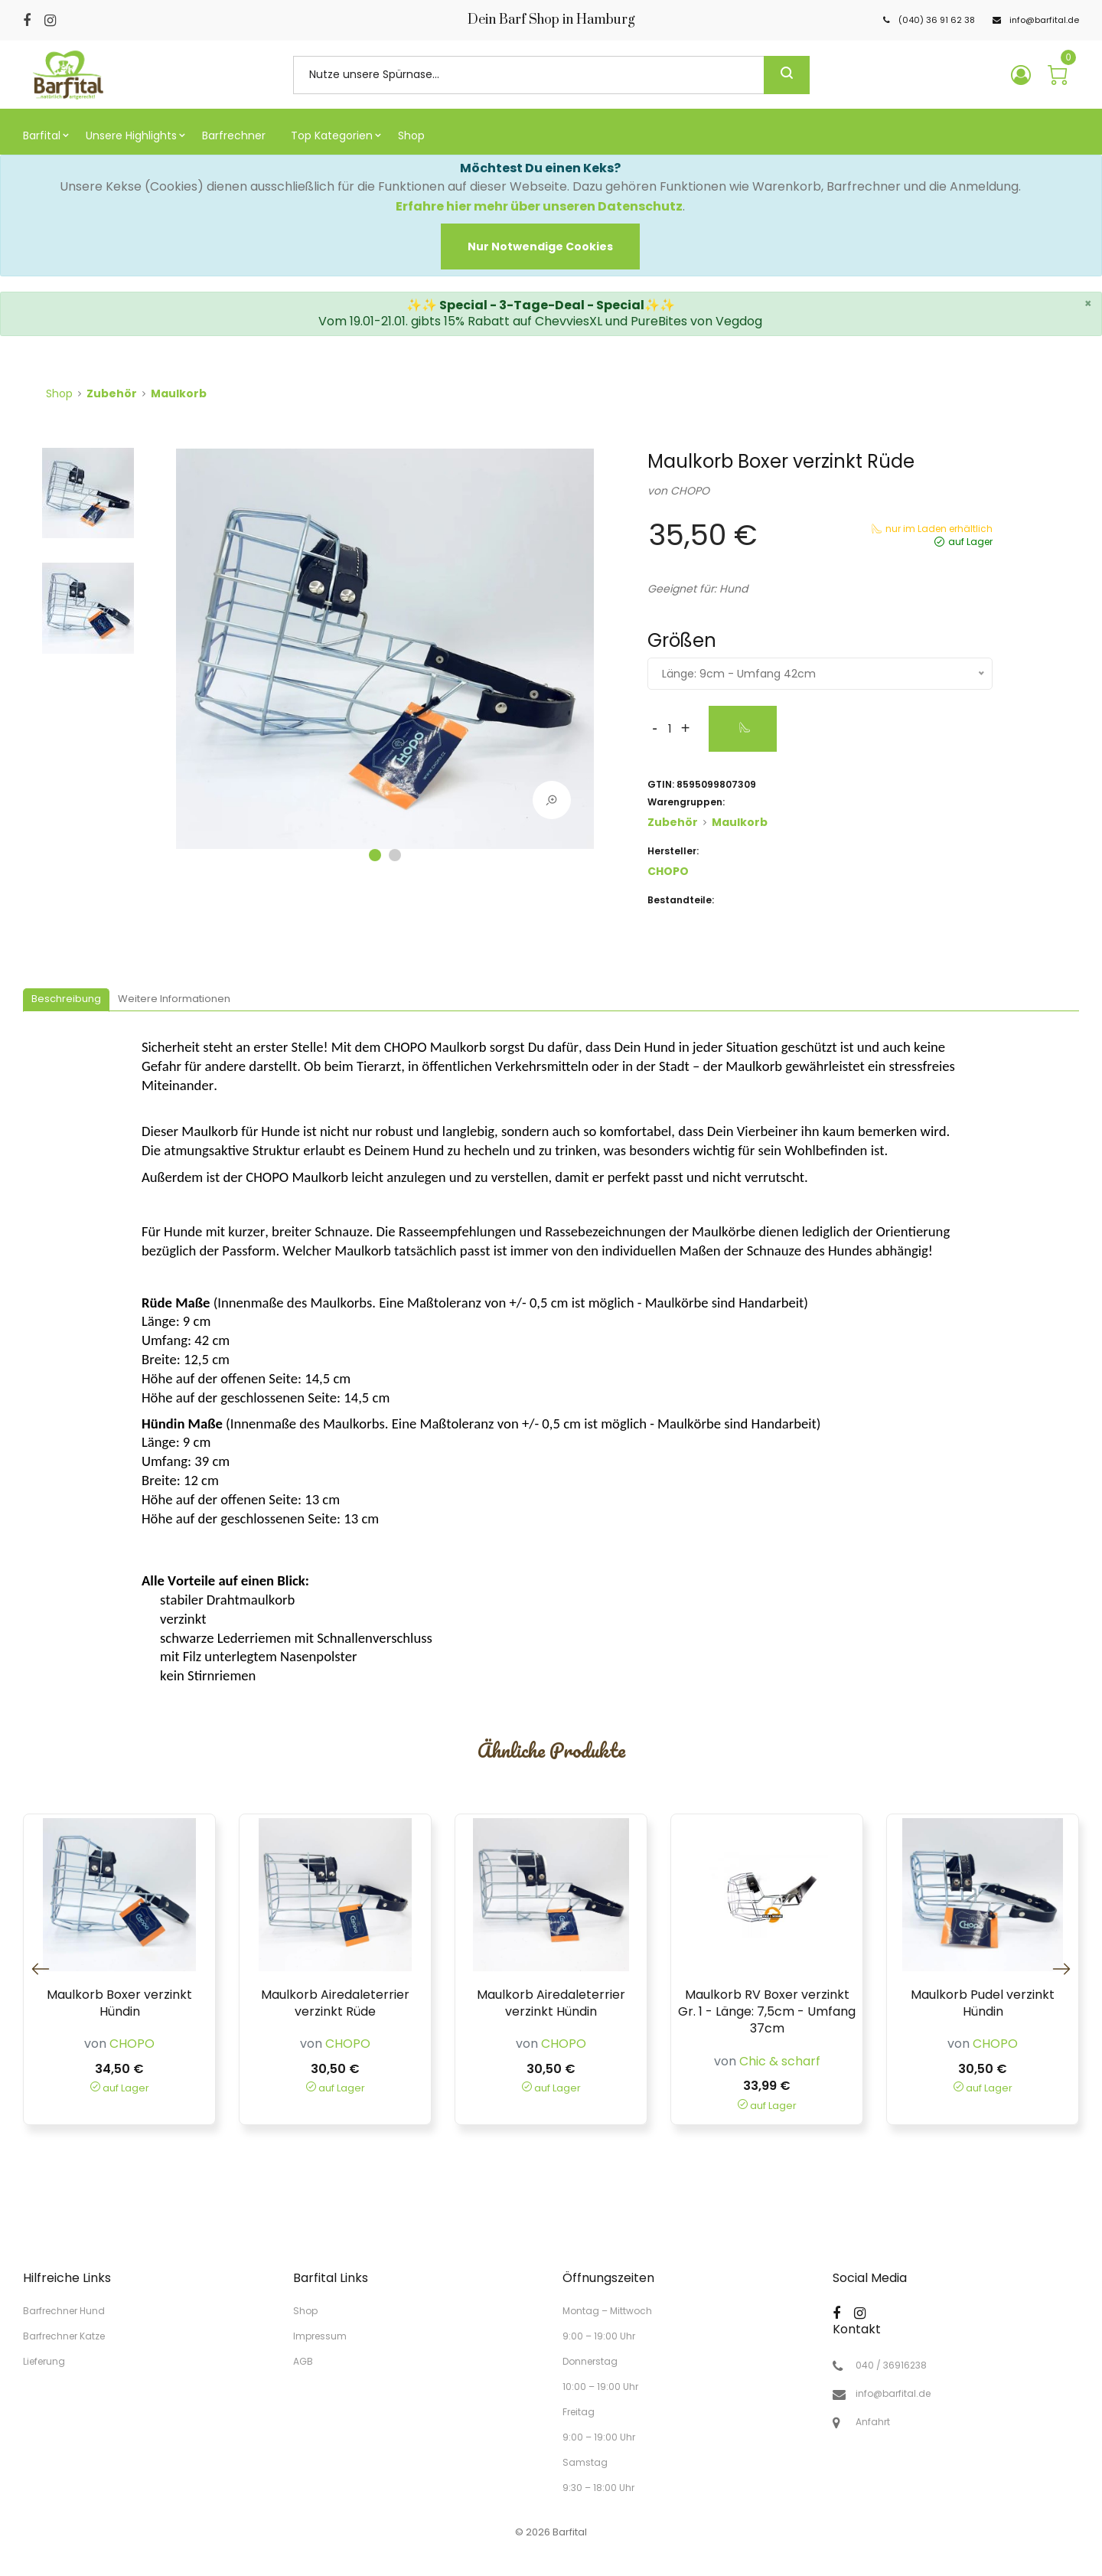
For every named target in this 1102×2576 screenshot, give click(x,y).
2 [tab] (395, 855)
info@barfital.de (893, 2394)
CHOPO (689, 491)
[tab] (66, 1000)
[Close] (540, 246)
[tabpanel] (385, 655)
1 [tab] (375, 855)
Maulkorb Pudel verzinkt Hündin (983, 2003)
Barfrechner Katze (64, 2336)
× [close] (1088, 303)
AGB (303, 2360)
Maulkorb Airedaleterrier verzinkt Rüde (335, 2003)
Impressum (320, 2336)
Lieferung (44, 2360)
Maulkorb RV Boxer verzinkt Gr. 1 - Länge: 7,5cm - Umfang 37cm (767, 2012)
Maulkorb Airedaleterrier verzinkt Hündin (551, 2003)
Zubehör (111, 393)
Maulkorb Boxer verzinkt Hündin (119, 2003)
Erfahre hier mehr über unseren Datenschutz (539, 206)
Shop (59, 393)
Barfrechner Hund (64, 2310)
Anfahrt (873, 2422)
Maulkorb (179, 393)
